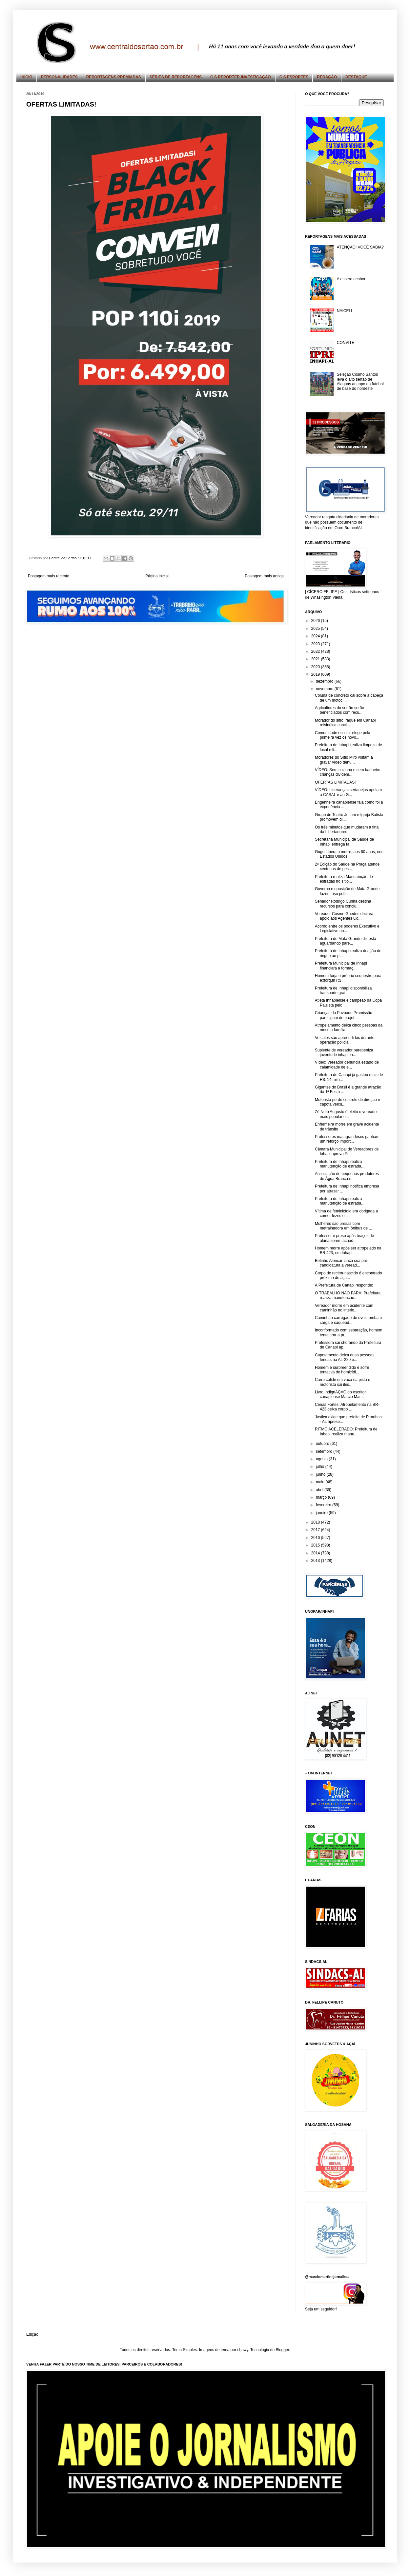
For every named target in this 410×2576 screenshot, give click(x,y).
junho (321, 1474)
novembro (325, 689)
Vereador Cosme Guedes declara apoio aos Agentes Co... (344, 916)
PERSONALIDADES (59, 77)
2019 (316, 674)
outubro (323, 1443)
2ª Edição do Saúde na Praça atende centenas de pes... (347, 866)
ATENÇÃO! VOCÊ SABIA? (360, 247)
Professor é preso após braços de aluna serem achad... (344, 1238)
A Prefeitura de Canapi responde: (344, 1285)
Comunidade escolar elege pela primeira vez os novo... (342, 735)
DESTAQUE (356, 77)
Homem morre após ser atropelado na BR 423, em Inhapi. (348, 1250)
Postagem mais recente (48, 576)
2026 (316, 620)
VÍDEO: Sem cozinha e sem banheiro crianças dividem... (347, 772)
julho (320, 1466)
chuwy (242, 2349)
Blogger (282, 2349)
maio (320, 1482)
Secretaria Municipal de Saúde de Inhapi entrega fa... (344, 841)
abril (320, 1490)
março (322, 1497)
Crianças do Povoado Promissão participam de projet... (343, 1015)
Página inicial (157, 576)
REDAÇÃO (327, 77)
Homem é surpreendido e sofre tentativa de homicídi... (342, 1369)
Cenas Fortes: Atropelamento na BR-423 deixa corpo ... (347, 1406)
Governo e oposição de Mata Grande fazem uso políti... (347, 891)
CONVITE (345, 342)
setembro (324, 1451)
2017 (316, 1530)
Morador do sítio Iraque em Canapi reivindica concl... (345, 722)
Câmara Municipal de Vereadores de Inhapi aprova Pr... (347, 1151)
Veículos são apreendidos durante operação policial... (344, 1040)
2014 (316, 1553)
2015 (316, 1545)
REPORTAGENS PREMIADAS (113, 77)
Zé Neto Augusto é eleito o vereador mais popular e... (346, 1114)
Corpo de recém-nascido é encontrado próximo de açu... (348, 1275)
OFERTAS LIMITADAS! (335, 782)
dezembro (325, 681)
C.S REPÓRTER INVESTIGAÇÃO (240, 77)
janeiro (322, 1512)
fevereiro (324, 1505)
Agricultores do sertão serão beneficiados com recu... (339, 710)
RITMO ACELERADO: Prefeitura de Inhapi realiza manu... (346, 1431)
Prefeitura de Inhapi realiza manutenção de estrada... (339, 1163)
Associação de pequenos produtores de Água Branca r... (347, 1176)
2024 (316, 636)
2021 (316, 659)
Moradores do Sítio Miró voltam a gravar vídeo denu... (344, 759)
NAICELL (345, 311)
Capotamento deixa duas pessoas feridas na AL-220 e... (344, 1357)
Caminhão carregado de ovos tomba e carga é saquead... (348, 1320)
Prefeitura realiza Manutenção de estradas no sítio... (344, 879)
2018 (316, 1522)
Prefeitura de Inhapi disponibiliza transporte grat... (343, 990)
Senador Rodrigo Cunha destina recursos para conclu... (343, 903)
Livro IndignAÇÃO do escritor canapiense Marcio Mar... (340, 1394)
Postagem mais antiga (264, 576)
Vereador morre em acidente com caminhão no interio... (344, 1307)
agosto (322, 1459)
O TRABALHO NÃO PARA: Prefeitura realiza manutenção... (347, 1295)
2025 (316, 628)
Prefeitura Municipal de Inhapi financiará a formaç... (341, 965)
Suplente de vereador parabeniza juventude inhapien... (344, 1052)
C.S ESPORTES (294, 77)
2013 (316, 1560)
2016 (316, 1537)
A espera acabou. (352, 279)
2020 (316, 667)
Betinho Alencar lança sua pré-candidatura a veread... (341, 1263)
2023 (316, 644)
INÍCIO (26, 77)
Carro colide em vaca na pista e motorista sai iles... (342, 1382)
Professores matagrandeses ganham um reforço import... (347, 1139)
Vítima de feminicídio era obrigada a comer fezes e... (346, 1213)
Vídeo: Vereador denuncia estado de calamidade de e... (347, 1064)
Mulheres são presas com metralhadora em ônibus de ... (343, 1225)
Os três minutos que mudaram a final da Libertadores (347, 829)
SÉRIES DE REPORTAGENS (176, 77)
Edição (32, 2334)
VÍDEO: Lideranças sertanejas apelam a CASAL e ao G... (348, 792)
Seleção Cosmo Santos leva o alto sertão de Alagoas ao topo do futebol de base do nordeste (360, 381)
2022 (316, 651)
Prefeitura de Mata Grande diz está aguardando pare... (345, 941)
